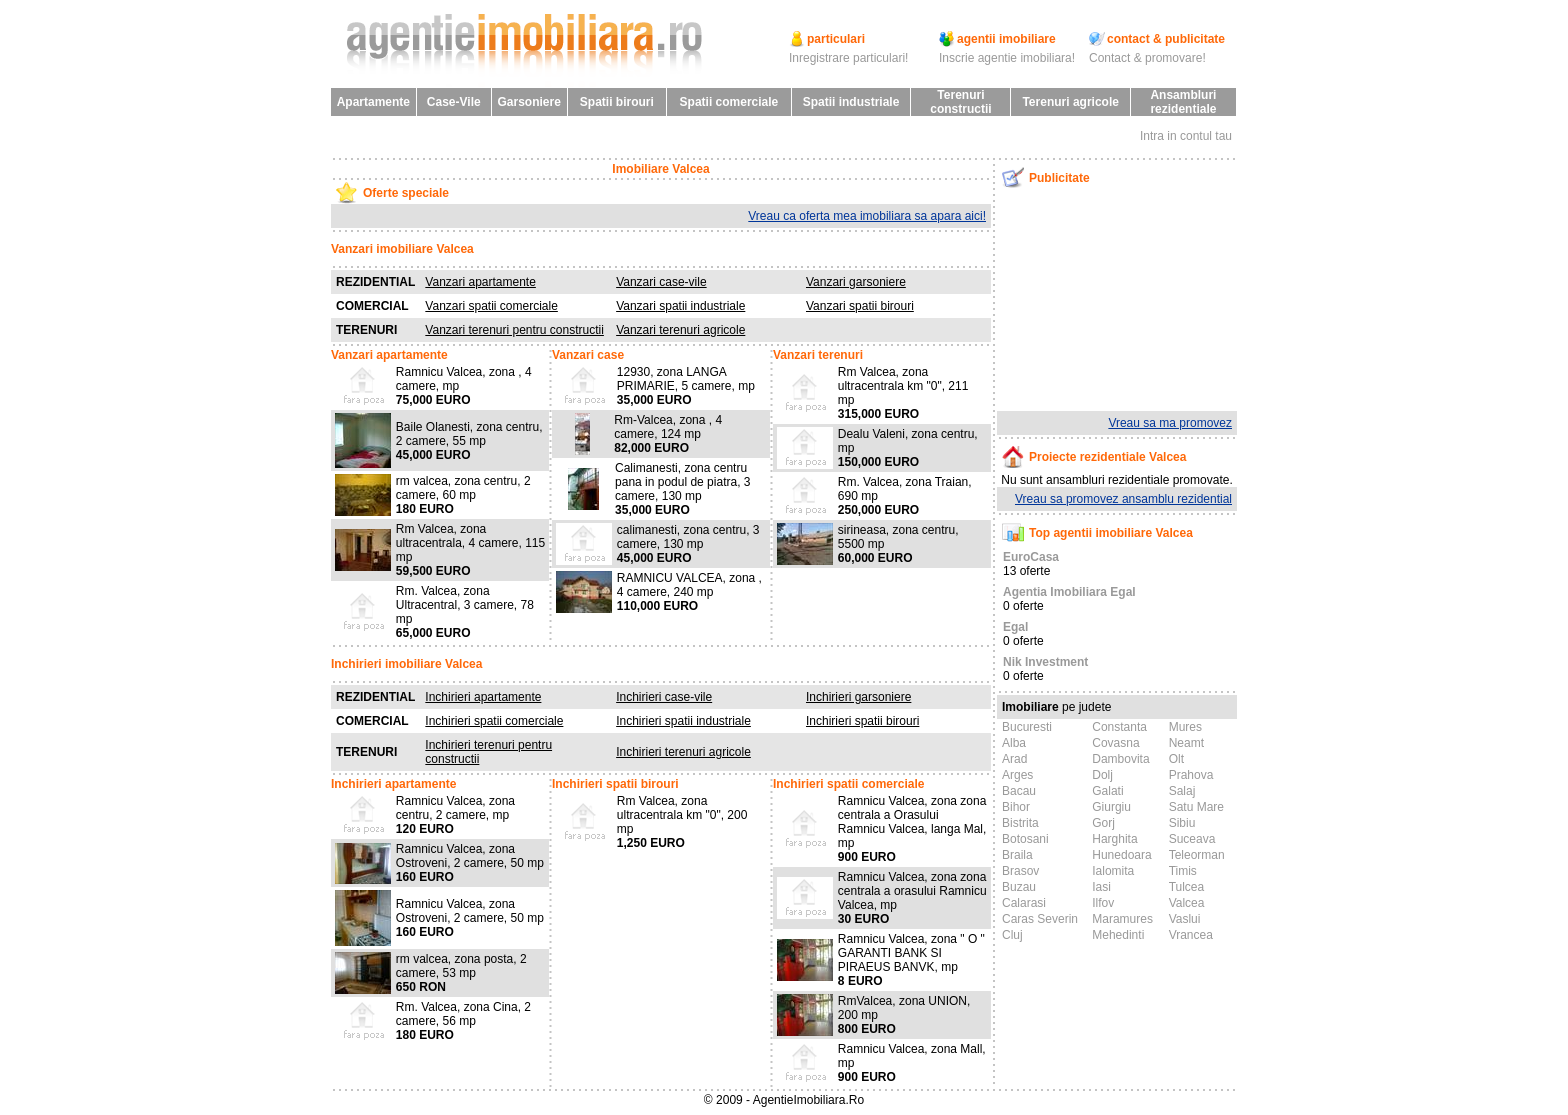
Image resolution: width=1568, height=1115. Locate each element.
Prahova (1191, 775)
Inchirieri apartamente (483, 697)
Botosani (1025, 839)
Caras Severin (1040, 919)
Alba (1014, 743)
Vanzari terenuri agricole (680, 330)
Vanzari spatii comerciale (491, 306)
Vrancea (1191, 935)
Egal (1015, 627)
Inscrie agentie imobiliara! (1007, 58)
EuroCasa (1031, 557)
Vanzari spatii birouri (860, 306)
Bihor (1016, 807)
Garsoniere (528, 102)
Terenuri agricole (1070, 102)
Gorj (1103, 823)
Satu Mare (1196, 807)
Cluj (1012, 935)
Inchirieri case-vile (664, 697)
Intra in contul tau (1186, 136)
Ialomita (1113, 871)
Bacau (1019, 791)
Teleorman (1197, 855)
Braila (1017, 855)
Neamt (1186, 743)
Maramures (1122, 919)
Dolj (1102, 775)
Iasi (1101, 887)
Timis (1183, 871)
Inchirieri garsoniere (858, 697)
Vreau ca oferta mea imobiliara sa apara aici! (867, 216)
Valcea (1187, 903)
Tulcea (1187, 887)
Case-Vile (454, 102)
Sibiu (1182, 823)
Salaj (1182, 791)
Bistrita (1020, 823)
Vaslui (1185, 919)
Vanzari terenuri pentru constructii (514, 330)
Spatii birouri (617, 102)
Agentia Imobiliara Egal (1069, 592)
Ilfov (1103, 903)
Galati (1107, 791)
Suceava (1192, 839)
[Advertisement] (1101, 299)
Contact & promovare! (1147, 58)
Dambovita (1120, 759)
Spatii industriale (851, 102)
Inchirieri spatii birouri (862, 721)
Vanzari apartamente (480, 282)
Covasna (1115, 743)
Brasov (1020, 871)
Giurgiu (1111, 807)
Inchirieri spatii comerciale (494, 721)
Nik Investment (1045, 662)
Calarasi (1024, 903)
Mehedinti (1118, 935)
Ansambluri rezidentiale (1183, 102)
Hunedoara (1121, 855)
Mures (1185, 727)
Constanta (1119, 727)
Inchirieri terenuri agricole (683, 752)
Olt (1176, 759)
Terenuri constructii (960, 102)
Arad (1014, 759)
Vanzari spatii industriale (680, 306)
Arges (1017, 775)
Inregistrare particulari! (848, 58)
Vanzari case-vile (661, 282)
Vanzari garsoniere (856, 282)
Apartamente (373, 102)
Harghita (1114, 839)
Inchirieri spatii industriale (683, 721)
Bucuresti (1027, 727)
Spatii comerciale (729, 102)
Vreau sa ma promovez (1170, 423)
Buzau (1019, 887)
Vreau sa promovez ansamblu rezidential (1123, 499)
